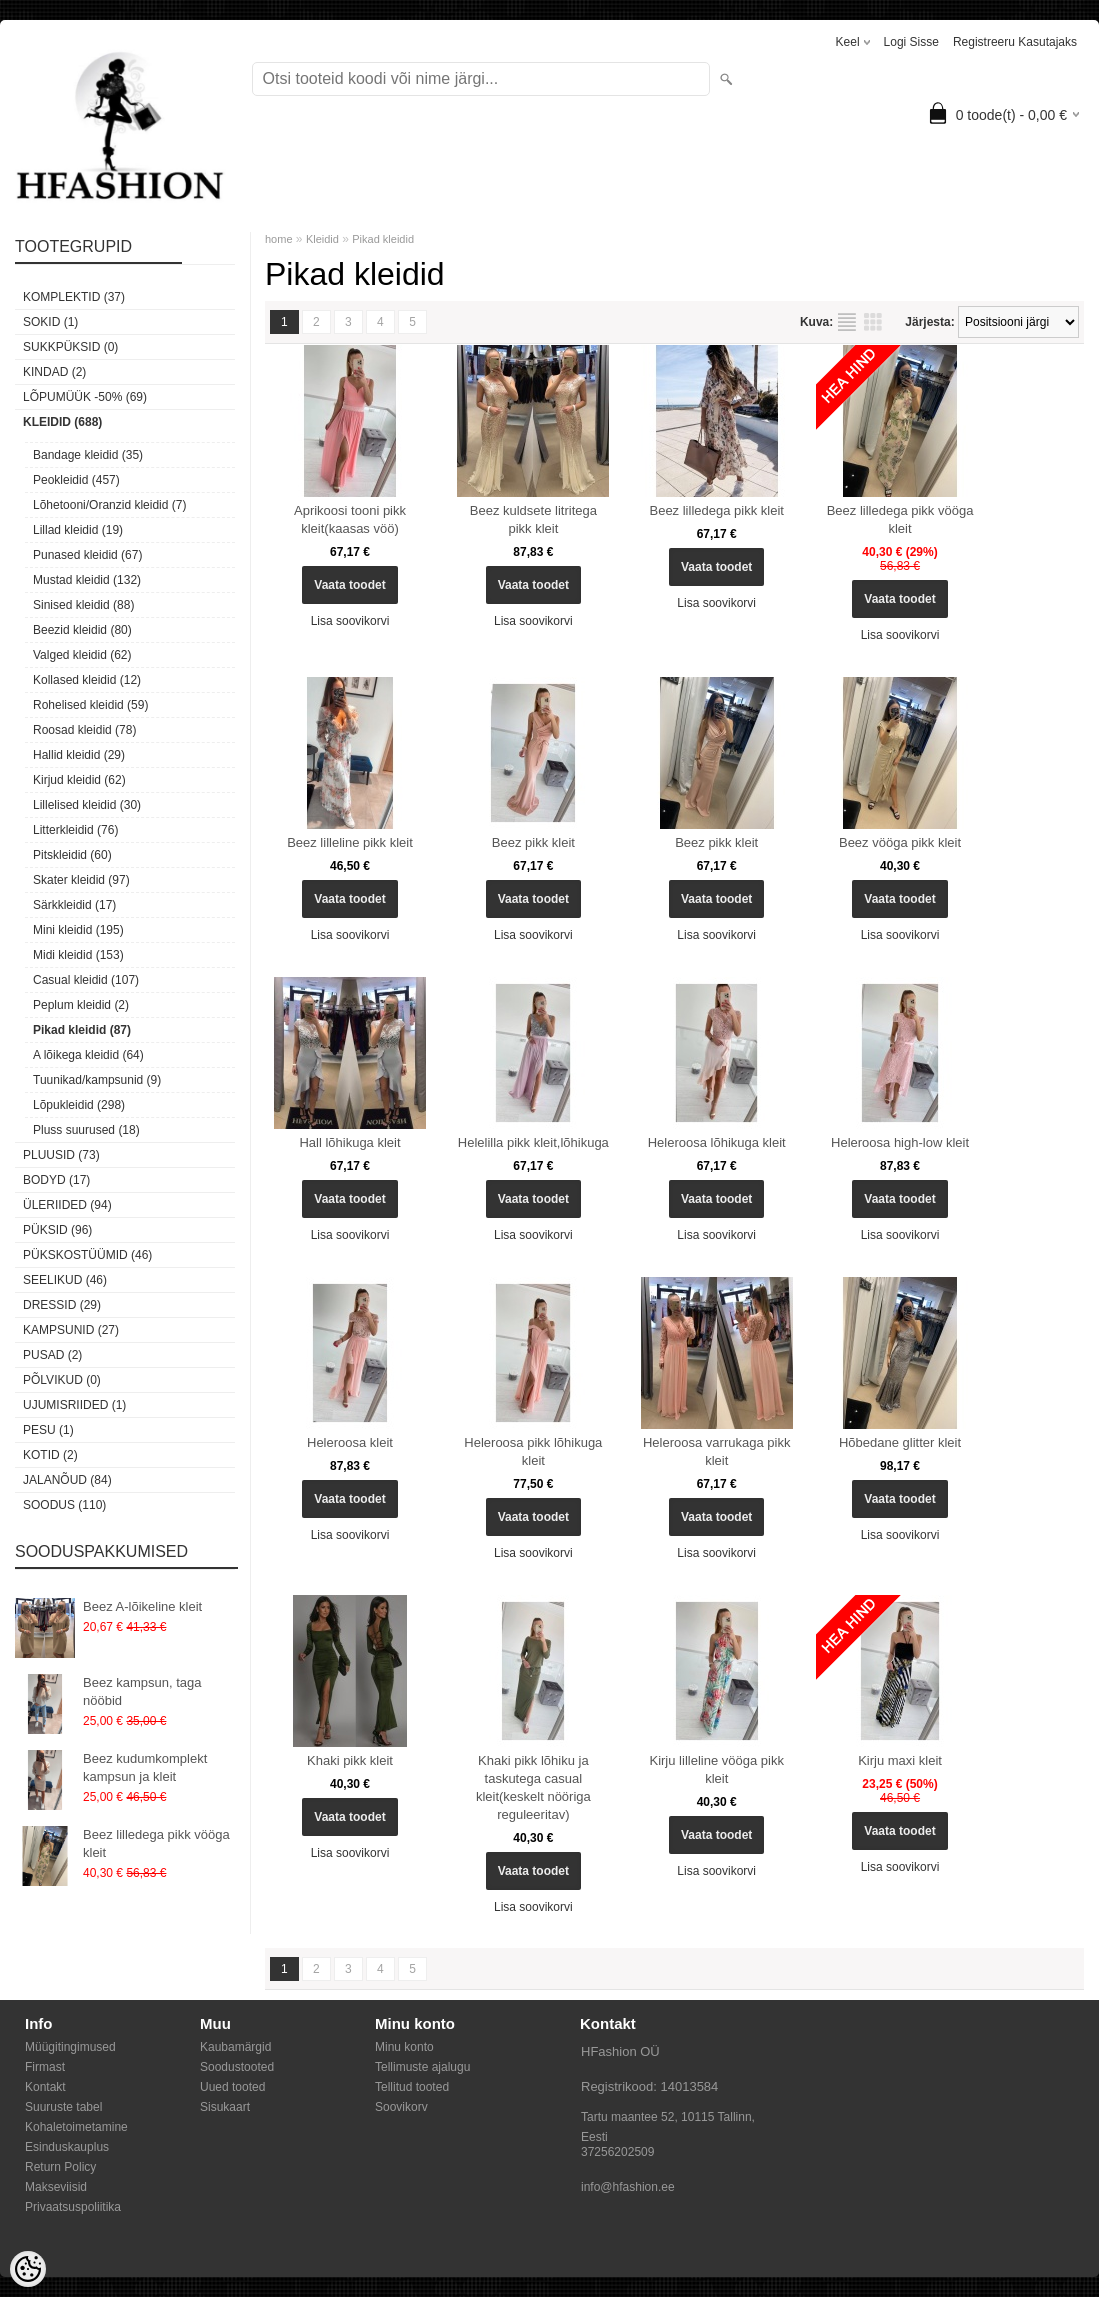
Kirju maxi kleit (900, 1760)
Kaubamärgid (235, 2047)
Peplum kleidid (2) (81, 1005)
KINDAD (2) (54, 372)
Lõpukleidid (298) (79, 1105)
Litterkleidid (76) (75, 830)
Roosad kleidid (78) (84, 730)
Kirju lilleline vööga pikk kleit (716, 1769)
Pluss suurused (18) (86, 1130)
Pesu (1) (48, 1430)
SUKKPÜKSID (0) (70, 347)
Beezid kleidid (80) (82, 630)
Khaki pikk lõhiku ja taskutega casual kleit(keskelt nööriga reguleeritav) (533, 1787)
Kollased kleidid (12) (87, 680)
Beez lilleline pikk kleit (350, 842)
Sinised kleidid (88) (83, 605)
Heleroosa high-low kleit (900, 1142)
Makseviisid (56, 2187)
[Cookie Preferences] (28, 2269)
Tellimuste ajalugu (422, 2067)
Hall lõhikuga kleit (349, 1142)
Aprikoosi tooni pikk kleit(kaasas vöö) (350, 519)
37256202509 (617, 2152)
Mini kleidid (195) (78, 930)
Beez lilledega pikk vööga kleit (156, 1843)
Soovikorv (401, 2107)
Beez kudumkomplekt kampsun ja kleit (145, 1767)
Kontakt (45, 2087)
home (279, 239)
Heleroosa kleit (350, 1442)
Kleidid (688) (62, 422)
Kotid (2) (50, 1455)
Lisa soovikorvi (350, 621)
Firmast (45, 2067)
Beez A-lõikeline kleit (142, 1606)
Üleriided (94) (67, 1205)
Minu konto (404, 2047)
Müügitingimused (70, 2047)
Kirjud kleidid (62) (79, 780)
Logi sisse (911, 42)
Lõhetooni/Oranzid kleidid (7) (109, 505)
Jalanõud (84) (67, 1480)
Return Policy (60, 2167)
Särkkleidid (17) (74, 905)
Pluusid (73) (61, 1155)
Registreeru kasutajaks (1015, 42)
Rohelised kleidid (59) (90, 705)
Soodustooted (237, 2067)
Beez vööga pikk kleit (900, 842)
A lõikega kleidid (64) (88, 1055)
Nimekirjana (847, 322)
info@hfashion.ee (628, 2187)
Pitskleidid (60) (72, 855)
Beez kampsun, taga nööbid (142, 1691)
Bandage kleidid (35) (88, 455)
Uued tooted (232, 2087)
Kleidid (322, 239)
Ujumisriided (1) (74, 1405)
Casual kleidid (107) (86, 980)
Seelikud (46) (65, 1280)
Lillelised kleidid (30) (87, 805)
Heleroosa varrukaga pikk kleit (716, 1451)
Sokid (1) (50, 322)
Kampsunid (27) (71, 1330)
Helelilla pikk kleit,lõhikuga (533, 1142)
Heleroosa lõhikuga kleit (717, 1142)
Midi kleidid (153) (78, 955)
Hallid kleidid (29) (79, 755)
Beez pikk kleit (533, 842)
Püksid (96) (57, 1230)
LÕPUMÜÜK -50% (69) (85, 397)
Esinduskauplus (67, 2147)
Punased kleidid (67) (87, 555)
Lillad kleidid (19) (78, 530)
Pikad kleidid (383, 239)
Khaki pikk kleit (350, 1760)
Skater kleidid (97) (81, 880)
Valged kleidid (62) (82, 655)
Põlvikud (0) (62, 1380)
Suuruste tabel (63, 2107)
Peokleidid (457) (76, 480)
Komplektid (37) (74, 297)
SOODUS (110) (64, 1505)
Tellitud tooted (412, 2087)
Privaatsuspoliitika (73, 2207)
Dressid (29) (62, 1305)
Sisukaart (225, 2107)
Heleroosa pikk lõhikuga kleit (533, 1451)
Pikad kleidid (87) (82, 1030)
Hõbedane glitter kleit (900, 1442)
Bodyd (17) (56, 1180)
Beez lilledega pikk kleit (716, 510)
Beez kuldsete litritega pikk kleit (533, 519)
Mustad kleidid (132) (87, 580)
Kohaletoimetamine (76, 2127)
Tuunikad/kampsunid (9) (97, 1080)
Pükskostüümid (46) (87, 1255)
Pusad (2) (52, 1355)
